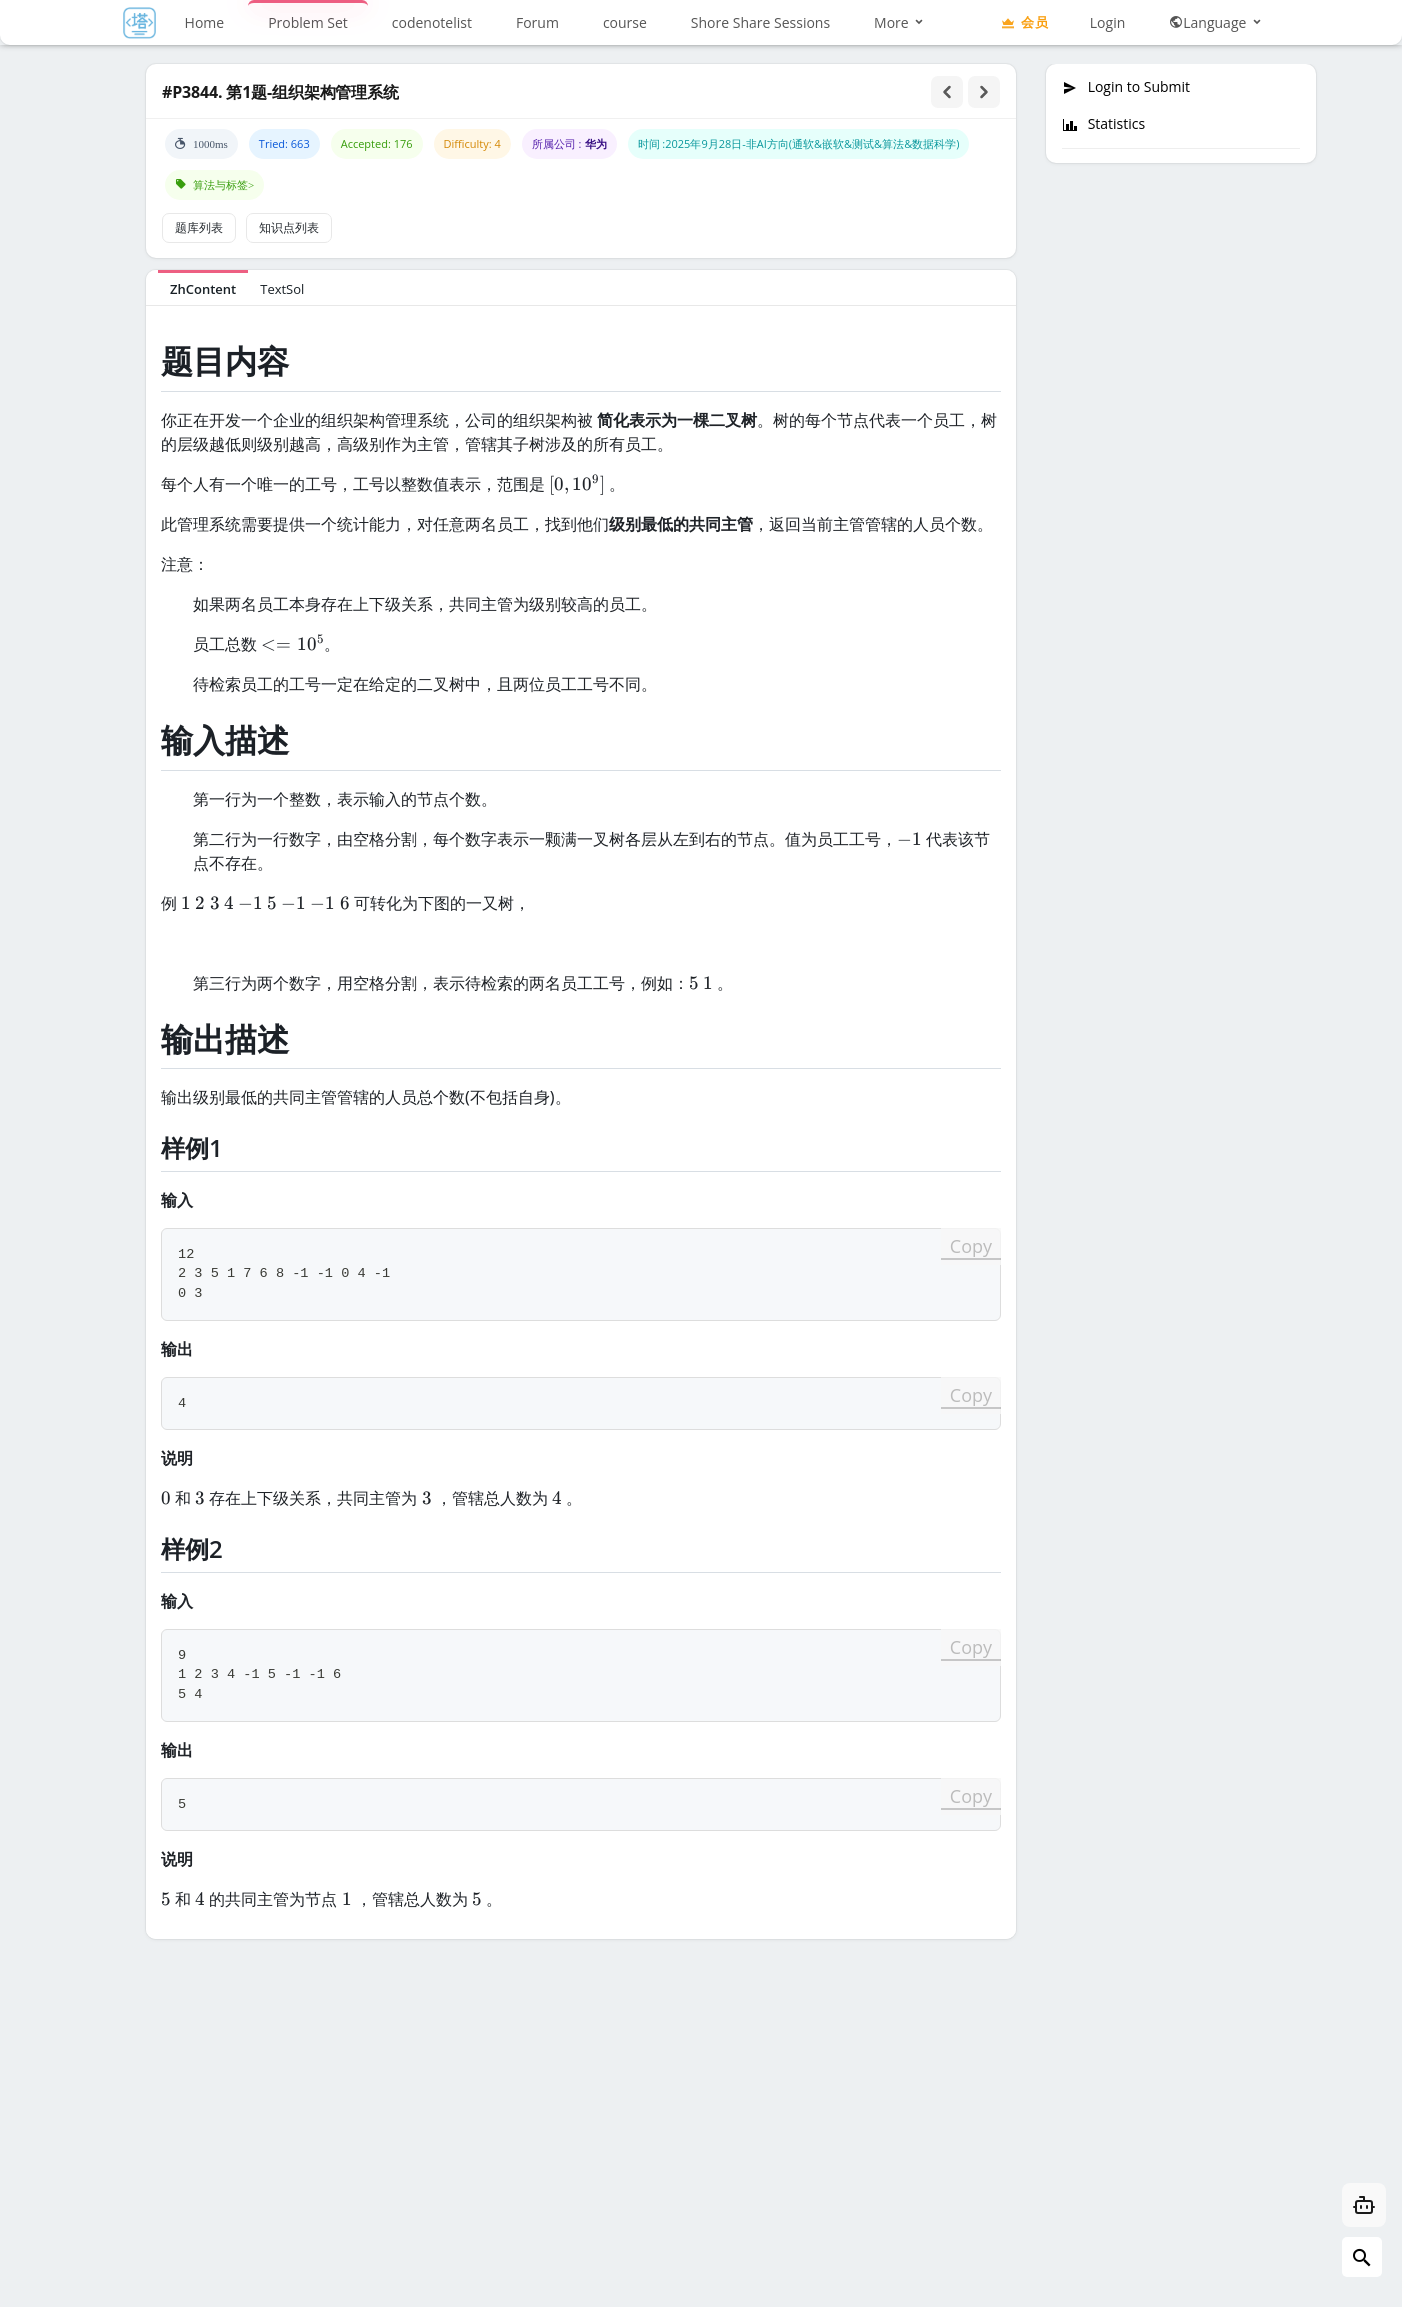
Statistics (1103, 124)
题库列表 (199, 227)
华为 (596, 143)
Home (205, 22)
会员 (1024, 22)
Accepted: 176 (377, 143)
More (900, 22)
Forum (537, 22)
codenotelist (432, 22)
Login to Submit (1126, 87)
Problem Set (308, 22)
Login (1107, 22)
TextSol (282, 289)
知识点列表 (289, 227)
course (625, 22)
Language (1216, 22)
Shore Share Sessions (760, 22)
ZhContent (203, 289)
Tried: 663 (284, 143)
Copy (971, 1246)
